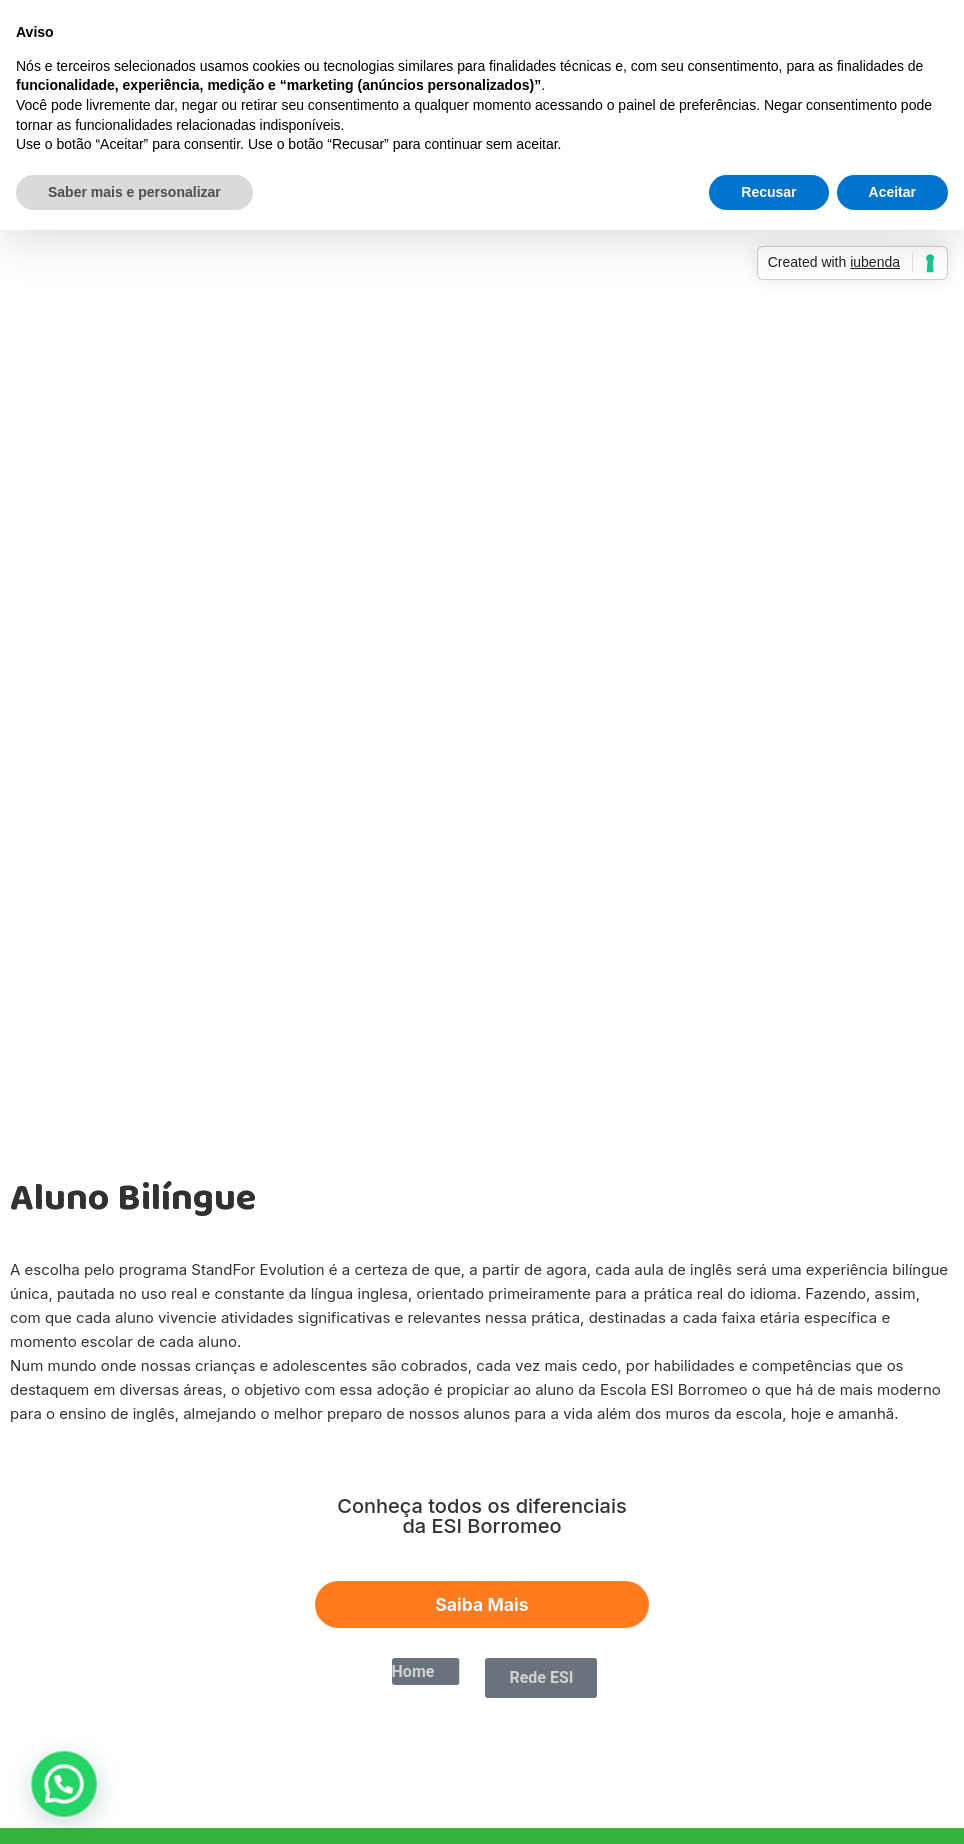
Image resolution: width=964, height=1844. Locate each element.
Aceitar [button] (892, 192)
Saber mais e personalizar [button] (134, 192)
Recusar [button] (768, 192)
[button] (37, 1793)
